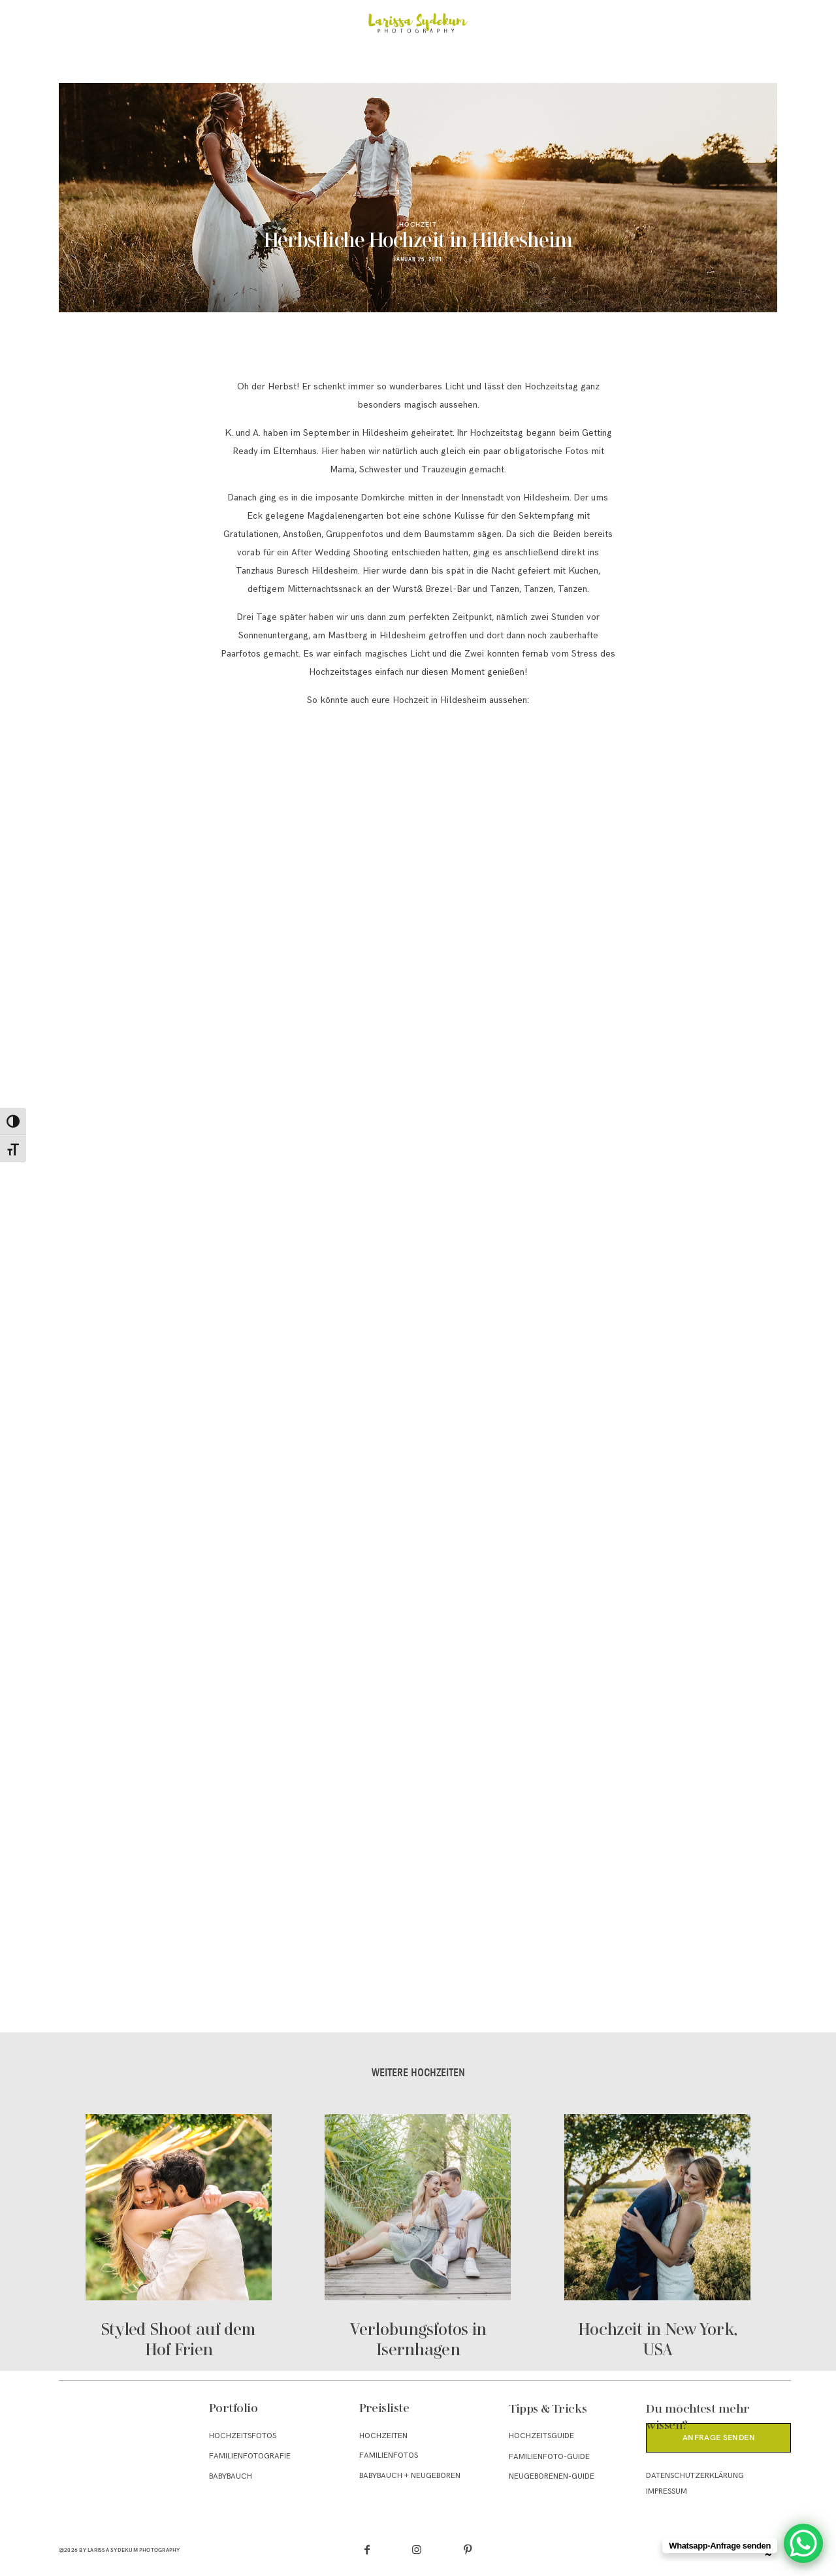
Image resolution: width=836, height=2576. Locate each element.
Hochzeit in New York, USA (657, 2238)
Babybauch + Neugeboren (409, 2476)
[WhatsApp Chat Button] (803, 2543)
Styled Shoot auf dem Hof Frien (179, 2238)
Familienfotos (388, 2455)
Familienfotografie (250, 2456)
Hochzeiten (383, 2436)
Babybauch (230, 2476)
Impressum (666, 2491)
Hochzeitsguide (541, 2436)
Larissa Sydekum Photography (134, 2550)
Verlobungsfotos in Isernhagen (418, 2238)
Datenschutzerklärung (695, 2476)
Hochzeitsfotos (242, 2436)
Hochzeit (418, 224)
